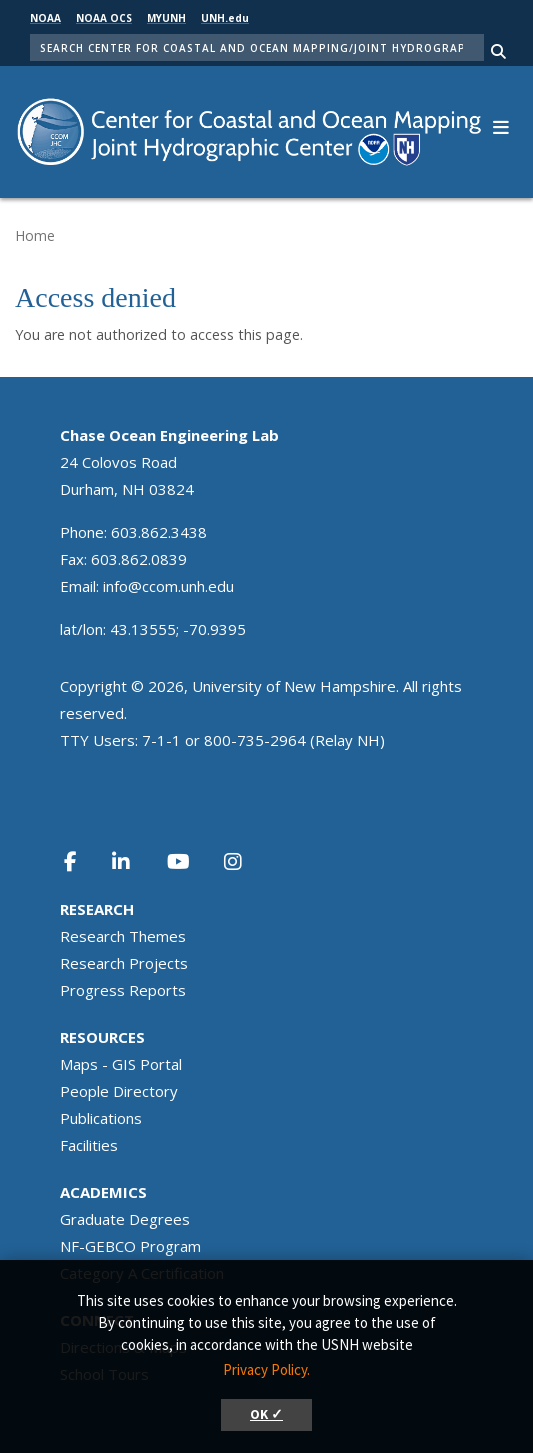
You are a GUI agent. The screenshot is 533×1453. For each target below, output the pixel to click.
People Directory (119, 1091)
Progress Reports (123, 990)
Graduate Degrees (125, 1219)
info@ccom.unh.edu (168, 586)
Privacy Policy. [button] (266, 1369)
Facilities (89, 1145)
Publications (101, 1118)
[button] (501, 125)
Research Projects (124, 963)
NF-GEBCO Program (130, 1246)
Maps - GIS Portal (121, 1064)
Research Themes (123, 936)
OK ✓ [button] (266, 1414)
